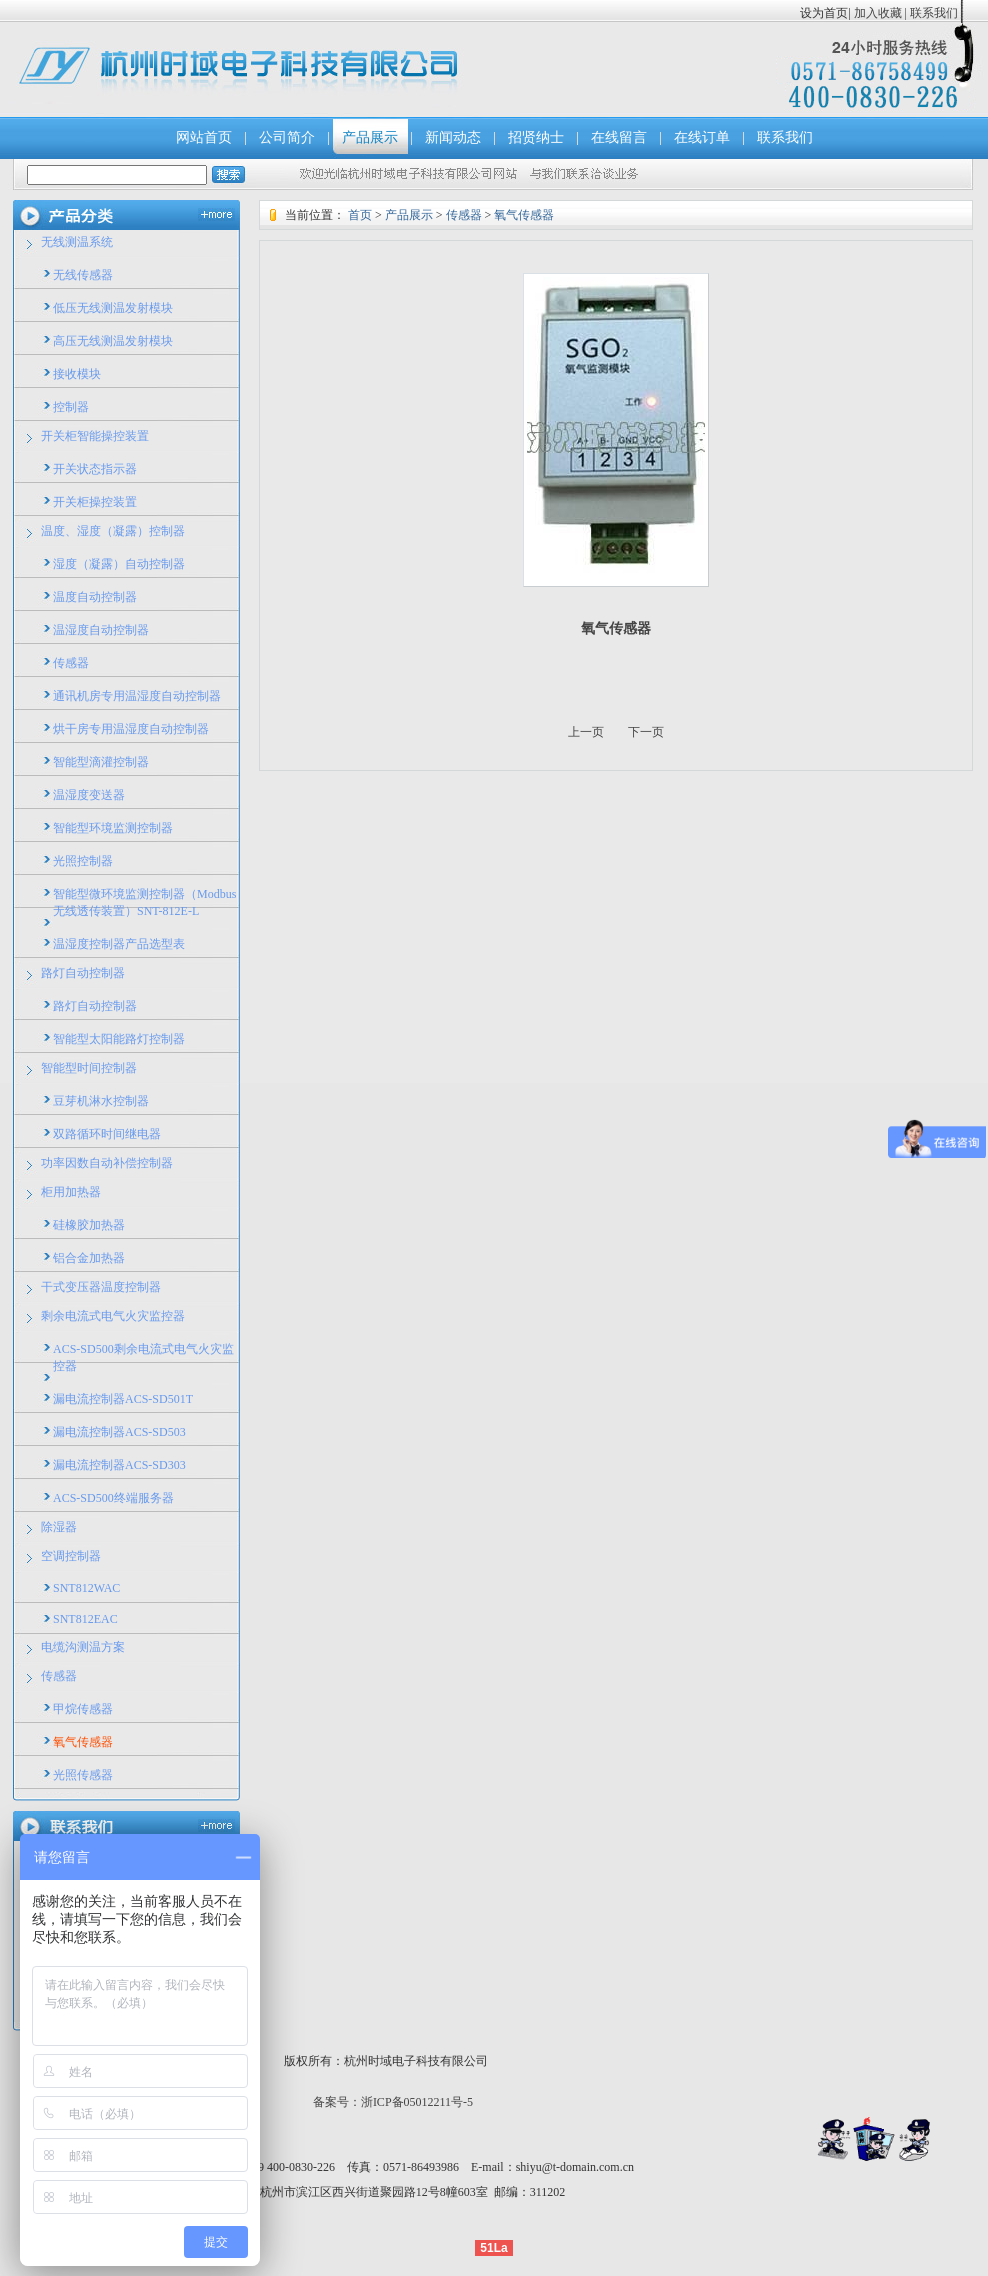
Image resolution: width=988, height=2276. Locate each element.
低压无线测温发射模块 (113, 308)
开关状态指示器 (95, 469)
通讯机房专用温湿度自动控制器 (137, 696)
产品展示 (370, 137)
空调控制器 (71, 1556)
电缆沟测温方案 (83, 1647)
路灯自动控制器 (83, 973)
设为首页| (825, 13)
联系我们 (932, 13)
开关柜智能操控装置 (95, 436)
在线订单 (702, 137)
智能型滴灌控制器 (101, 762)
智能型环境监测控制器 (113, 828)
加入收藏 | (880, 13)
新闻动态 (453, 137)
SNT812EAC (85, 1619)
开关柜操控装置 (95, 502)
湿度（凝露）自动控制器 (119, 564)
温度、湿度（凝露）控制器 (113, 531)
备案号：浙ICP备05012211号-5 (393, 2102)
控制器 (71, 407)
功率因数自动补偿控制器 (107, 1163)
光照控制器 (83, 861)
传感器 (71, 663)
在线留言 (619, 137)
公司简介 (287, 137)
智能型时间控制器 (89, 1068)
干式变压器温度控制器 (101, 1287)
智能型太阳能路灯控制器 (119, 1039)
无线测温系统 (77, 242)
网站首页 (204, 137)
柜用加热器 (71, 1192)
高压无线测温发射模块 (113, 341)
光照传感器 (83, 1775)
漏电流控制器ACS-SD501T (123, 1399)
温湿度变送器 (89, 795)
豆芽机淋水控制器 (101, 1101)
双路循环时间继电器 (107, 1134)
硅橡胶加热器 (89, 1225)
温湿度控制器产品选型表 (119, 944)
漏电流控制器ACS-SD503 (119, 1432)
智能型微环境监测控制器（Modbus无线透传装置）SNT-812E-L (144, 902)
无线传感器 (83, 275)
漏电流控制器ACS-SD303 (119, 1465)
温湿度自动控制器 (101, 630)
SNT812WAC (86, 1588)
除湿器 (59, 1527)
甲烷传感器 (83, 1709)
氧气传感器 (83, 1742)
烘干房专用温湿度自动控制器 (131, 729)
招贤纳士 (536, 137)
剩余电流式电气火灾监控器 (113, 1316)
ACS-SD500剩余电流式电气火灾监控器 (143, 1357)
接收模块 (77, 374)
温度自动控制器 (95, 597)
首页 (360, 215)
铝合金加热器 (89, 1258)
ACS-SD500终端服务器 (113, 1498)
